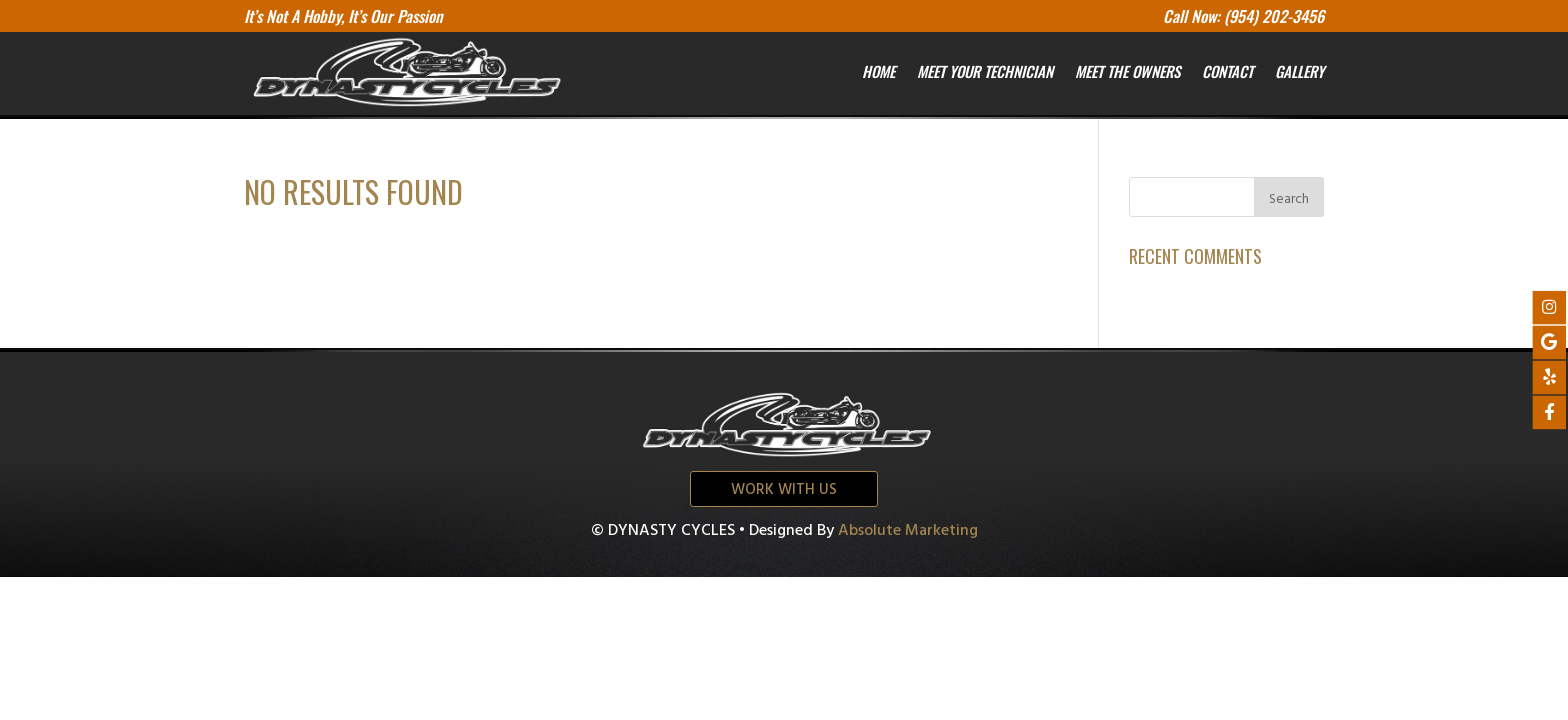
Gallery (1299, 71)
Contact (1227, 71)
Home (878, 71)
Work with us (784, 490)
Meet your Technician (985, 71)
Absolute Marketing (908, 531)
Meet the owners (1127, 71)
